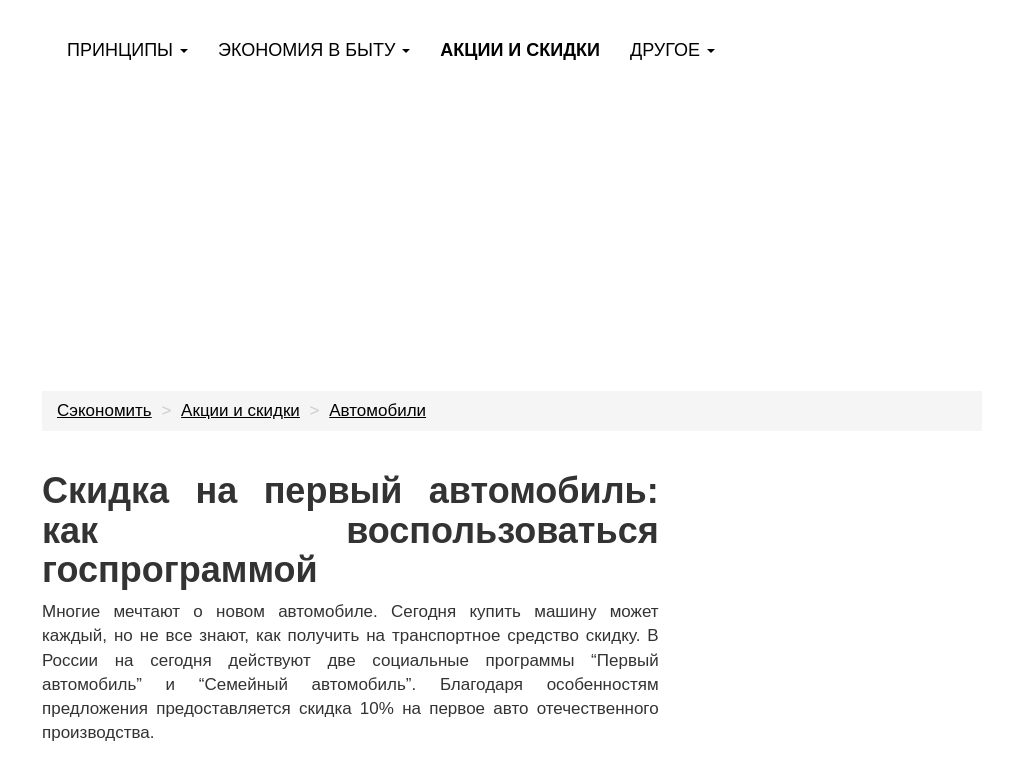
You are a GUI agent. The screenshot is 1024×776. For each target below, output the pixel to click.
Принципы (127, 50)
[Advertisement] (512, 220)
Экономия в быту (314, 50)
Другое (672, 50)
